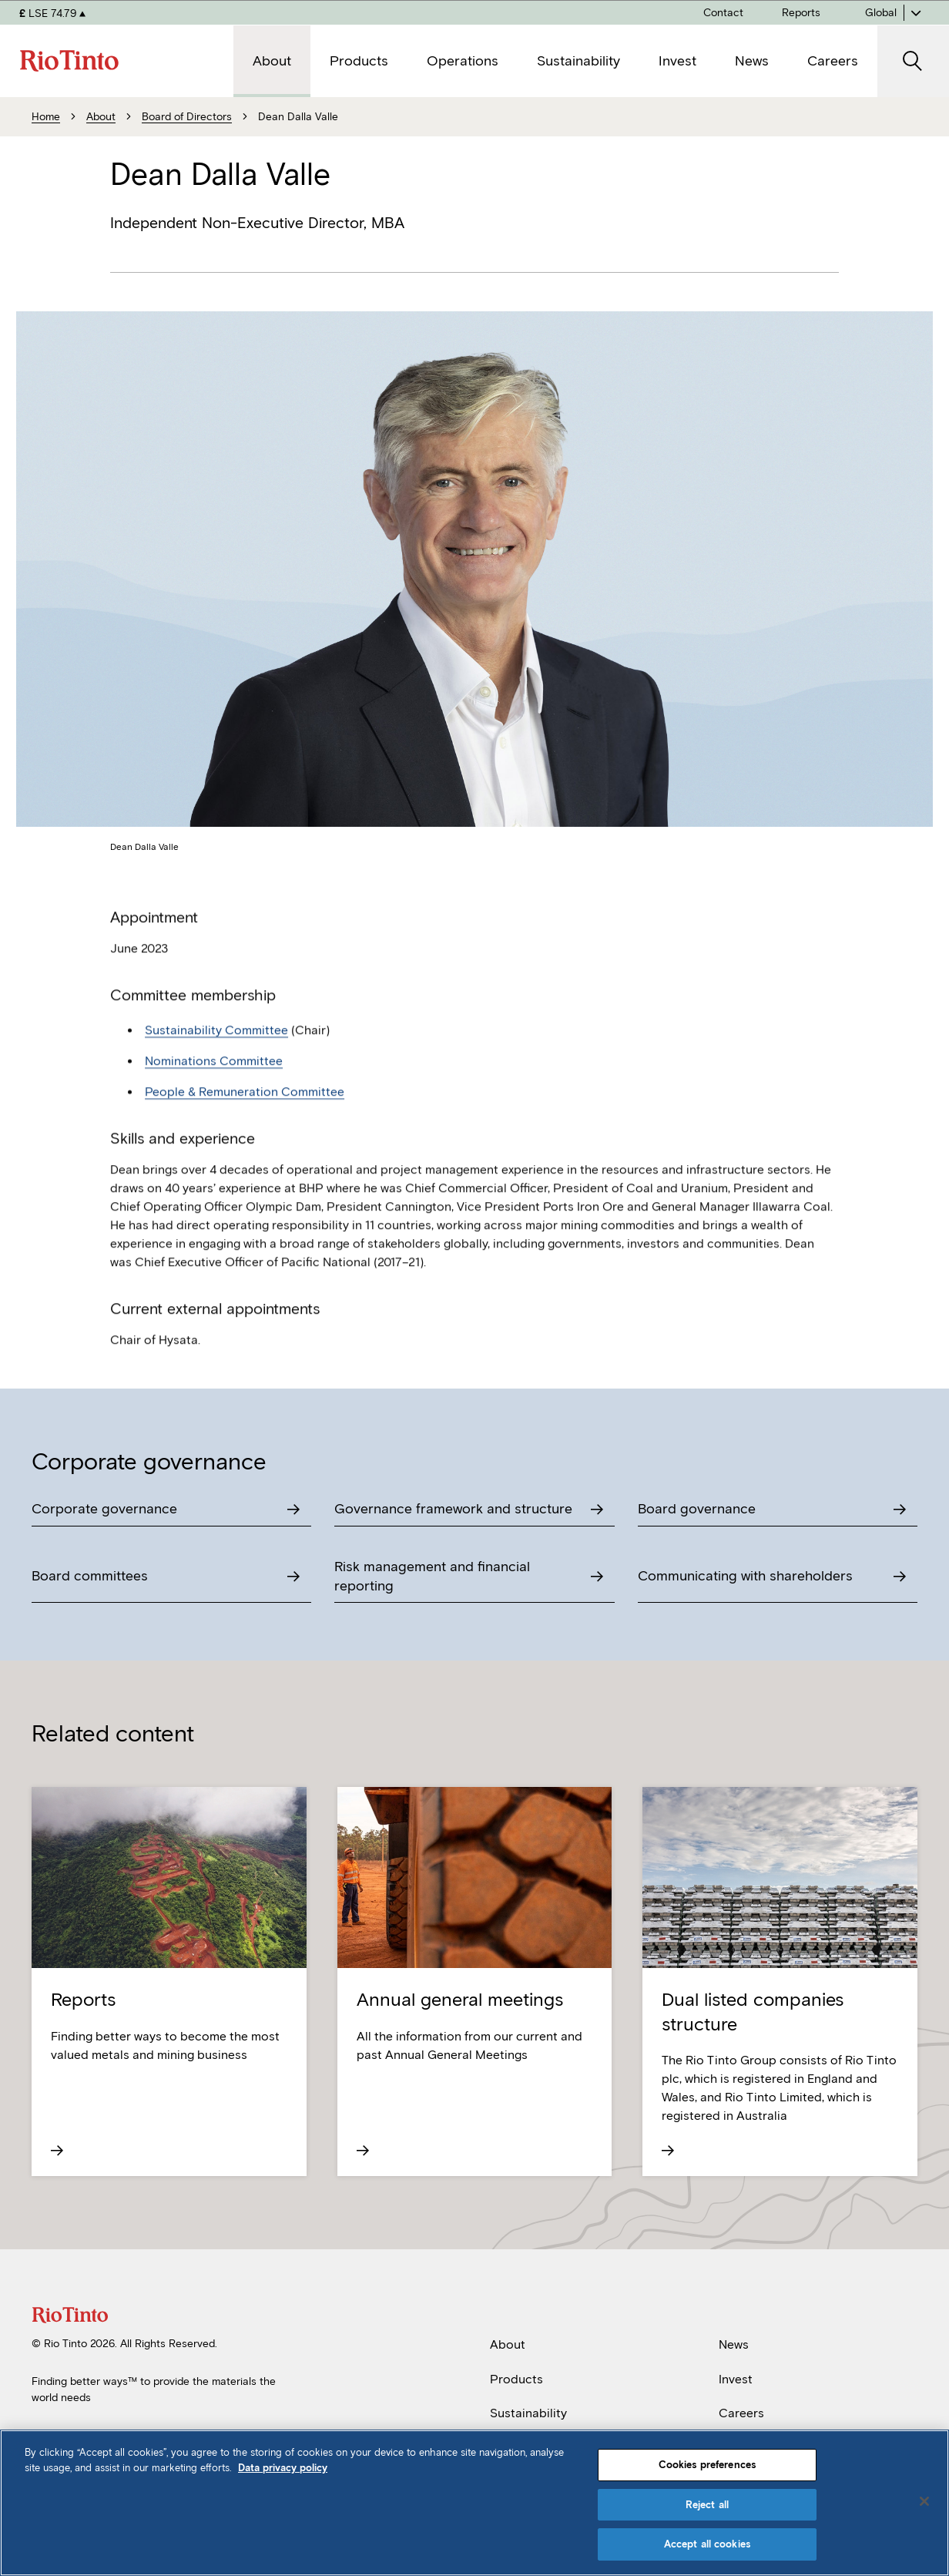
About (507, 2344)
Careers (741, 2413)
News (734, 2344)
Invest (736, 2379)
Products (516, 2379)
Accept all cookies (707, 2544)
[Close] (924, 2501)
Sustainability (528, 2413)
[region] (474, 2503)
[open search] (913, 61)
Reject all (707, 2505)
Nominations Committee (214, 1094)
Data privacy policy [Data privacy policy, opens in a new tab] (282, 2468)
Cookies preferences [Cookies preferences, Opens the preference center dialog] (707, 2464)
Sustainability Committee (216, 1063)
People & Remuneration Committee (244, 1125)
